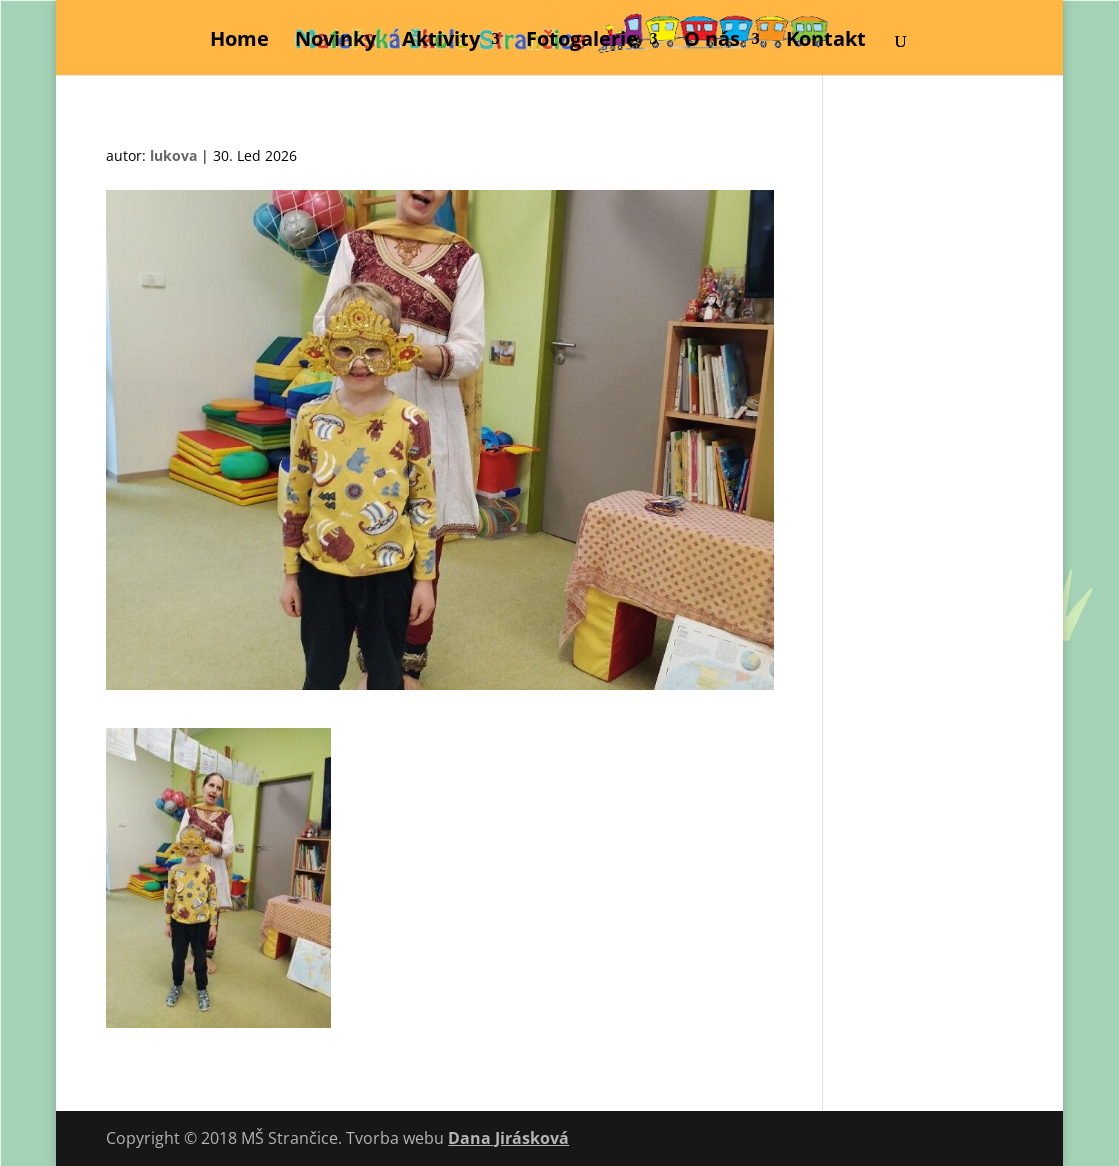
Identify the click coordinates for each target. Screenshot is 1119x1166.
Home (239, 42)
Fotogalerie (582, 42)
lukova (173, 155)
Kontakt (826, 42)
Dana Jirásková (508, 1138)
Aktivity (441, 42)
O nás (712, 42)
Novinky (335, 42)
